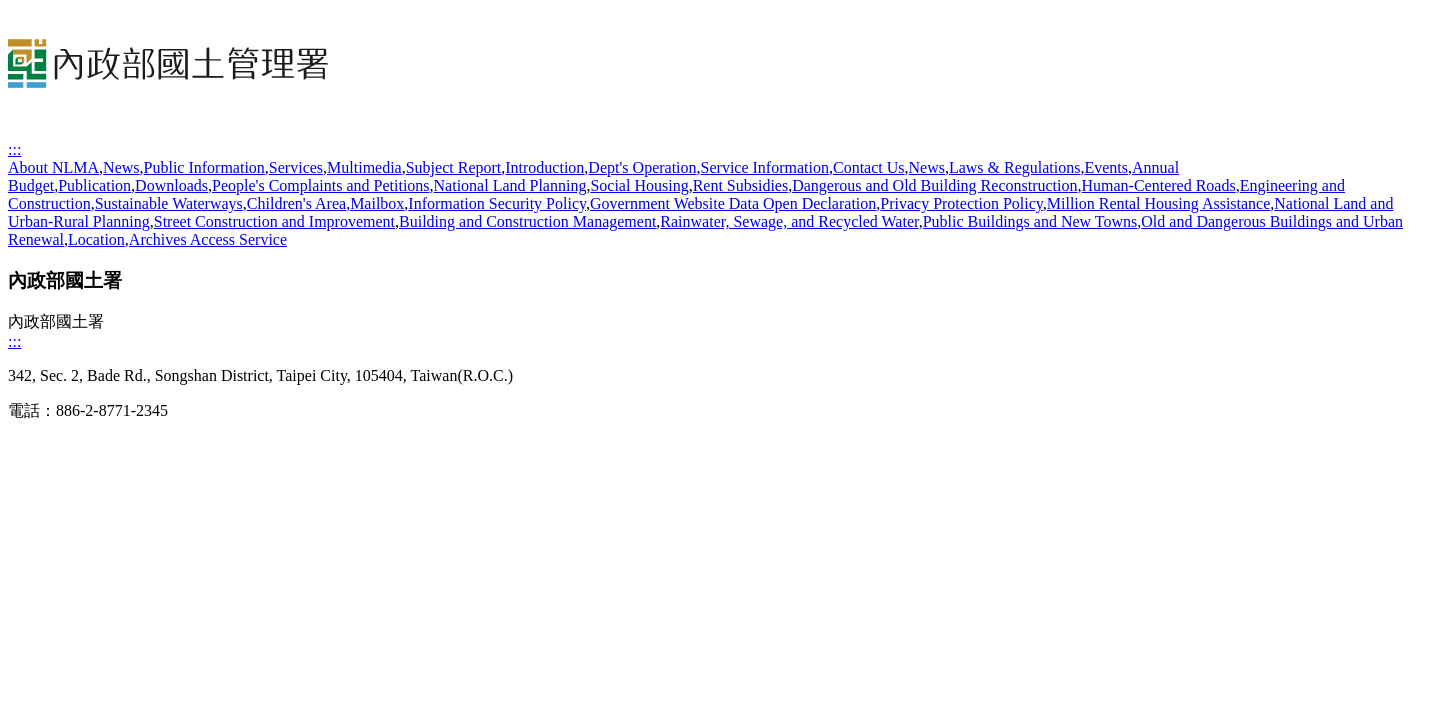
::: (14, 149)
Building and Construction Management (527, 221)
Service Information (765, 167)
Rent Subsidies (741, 185)
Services (296, 167)
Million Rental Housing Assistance (1159, 203)
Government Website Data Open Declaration (733, 203)
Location (96, 239)
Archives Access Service (208, 239)
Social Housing (639, 185)
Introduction (544, 167)
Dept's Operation (642, 167)
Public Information (204, 167)
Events (1106, 167)
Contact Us (869, 167)
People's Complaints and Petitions (321, 185)
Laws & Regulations (1015, 167)
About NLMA (53, 167)
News (121, 167)
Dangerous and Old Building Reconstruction (934, 185)
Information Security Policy (497, 203)
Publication (94, 185)
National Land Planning (510, 185)
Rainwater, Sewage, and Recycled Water (789, 221)
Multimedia (364, 167)
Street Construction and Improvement (274, 221)
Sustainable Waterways (169, 203)
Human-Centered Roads (1158, 185)
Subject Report (454, 167)
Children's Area (296, 203)
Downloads (171, 185)
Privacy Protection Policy (961, 203)
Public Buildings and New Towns (1030, 221)
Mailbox (377, 203)
